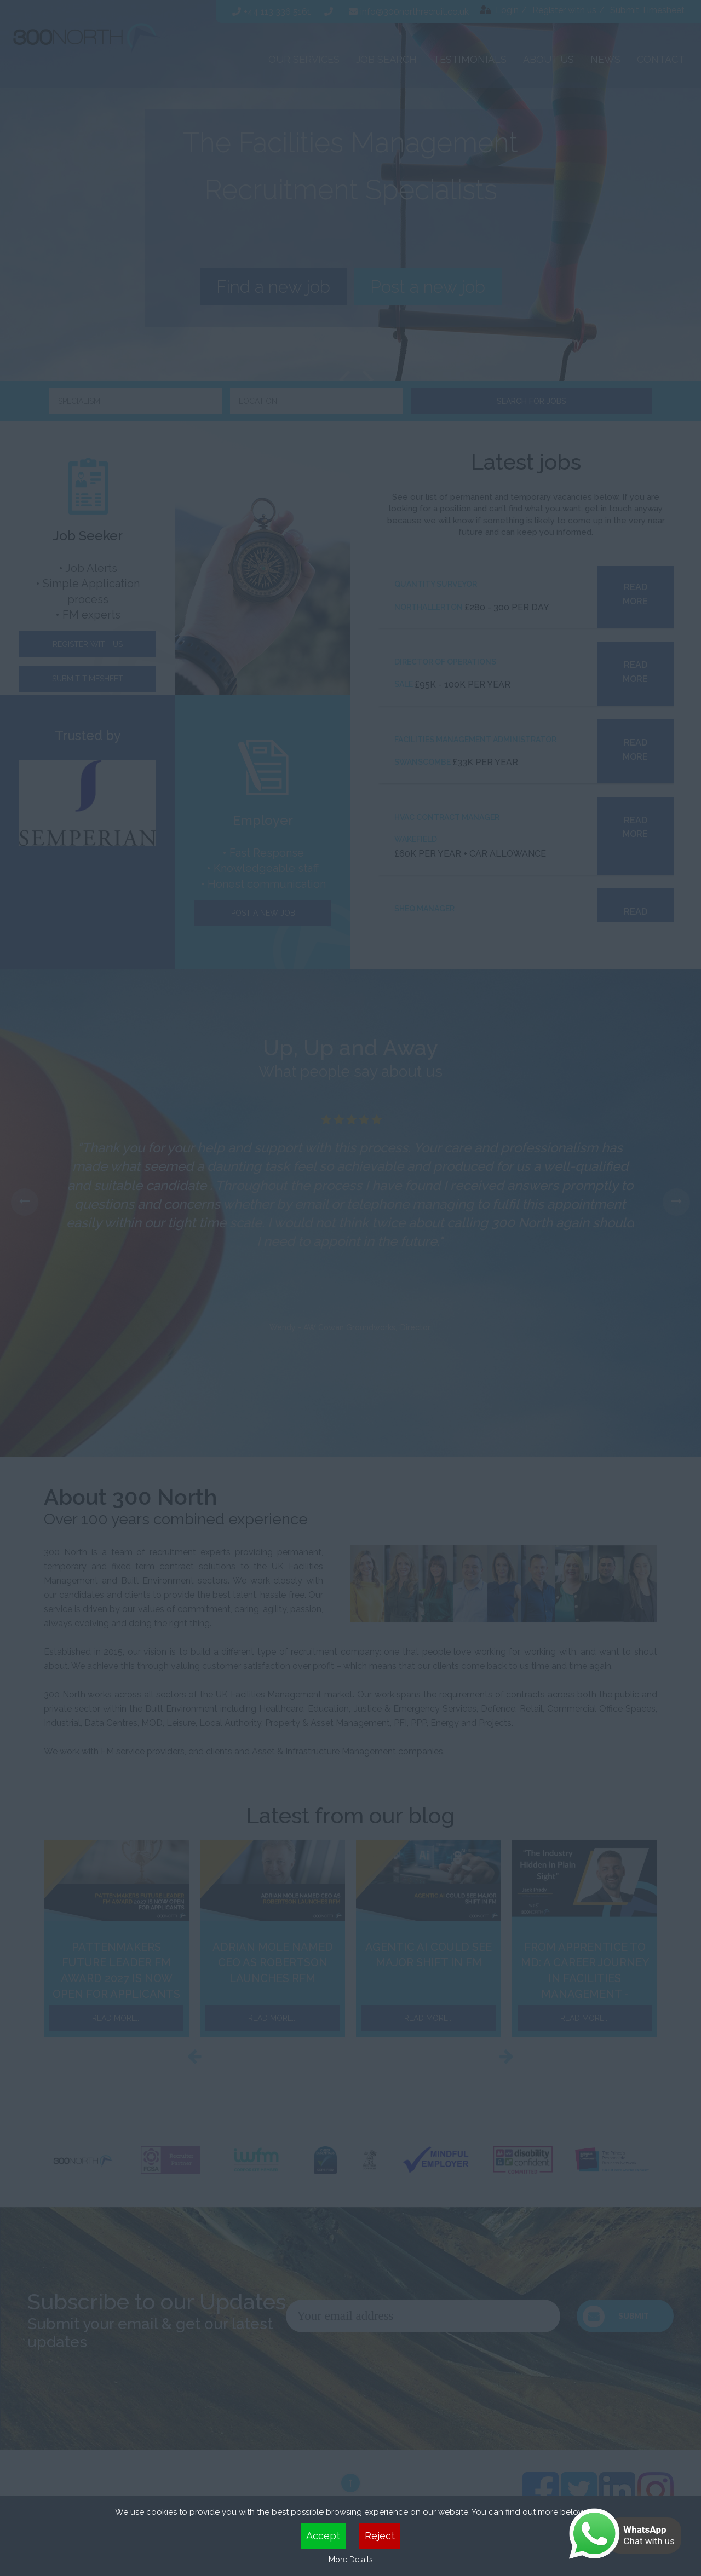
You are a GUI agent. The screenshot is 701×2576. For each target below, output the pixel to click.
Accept (323, 2536)
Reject (380, 2536)
